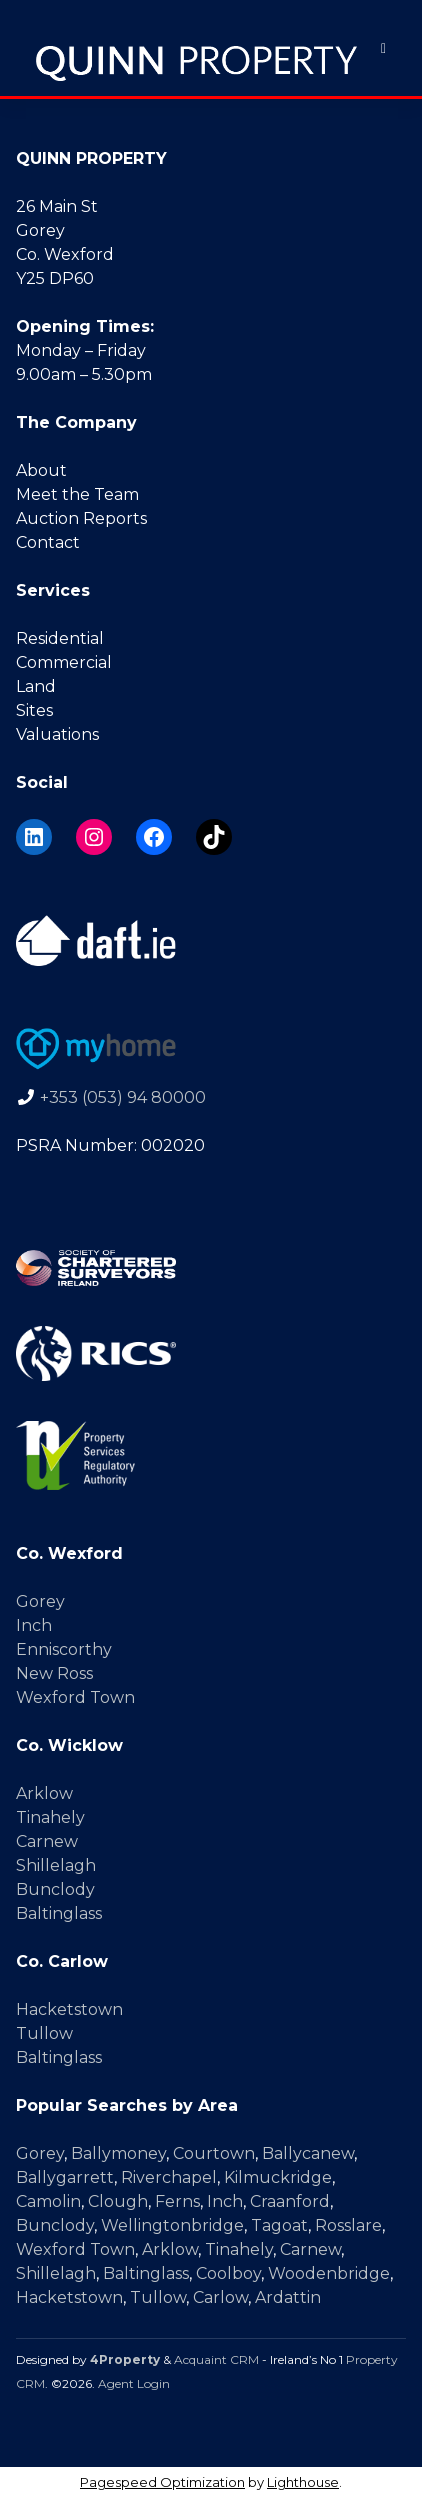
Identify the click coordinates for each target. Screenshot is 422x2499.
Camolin (48, 2201)
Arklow (44, 1793)
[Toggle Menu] (383, 48)
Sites (34, 710)
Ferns (177, 2201)
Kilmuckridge (278, 2177)
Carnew (47, 1841)
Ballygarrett (65, 2177)
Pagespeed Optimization (162, 2482)
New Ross (54, 1673)
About (41, 470)
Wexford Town (75, 1697)
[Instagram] (94, 837)
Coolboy (228, 2273)
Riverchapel (169, 2177)
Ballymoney (118, 2153)
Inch (34, 1625)
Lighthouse (303, 2482)
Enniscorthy (64, 1649)
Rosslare (348, 2225)
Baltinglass (59, 1913)
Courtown (214, 2153)
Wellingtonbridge (172, 2225)
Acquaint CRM (216, 2359)
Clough (118, 2201)
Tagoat (279, 2225)
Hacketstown (69, 2009)
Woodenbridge (329, 2273)
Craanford (290, 2201)
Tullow (44, 2033)
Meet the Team (77, 494)
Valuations (57, 734)
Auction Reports (81, 518)
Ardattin (288, 2297)
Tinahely (50, 1817)
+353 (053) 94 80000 (123, 1097)
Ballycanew (308, 2153)
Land (36, 686)
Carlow (220, 2297)
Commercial (64, 662)
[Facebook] (154, 837)
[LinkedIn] (34, 837)
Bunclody (55, 1889)
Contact (48, 542)
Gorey (40, 1601)
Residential (60, 638)
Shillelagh (56, 1865)
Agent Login (134, 2383)
